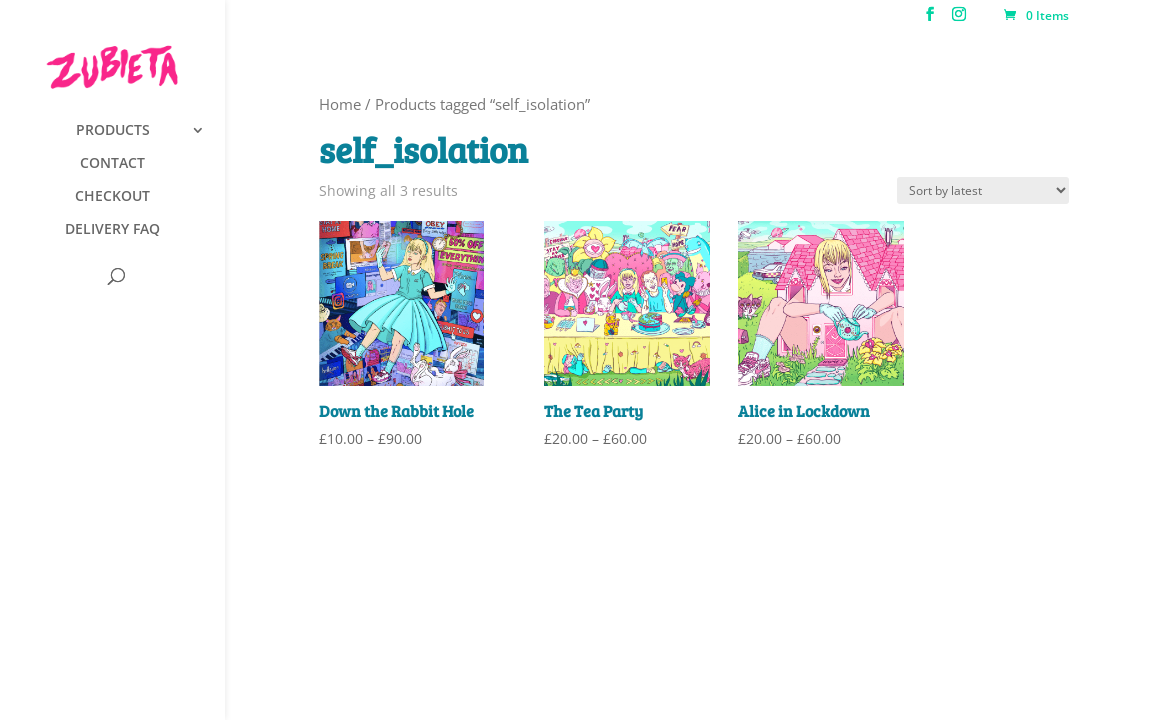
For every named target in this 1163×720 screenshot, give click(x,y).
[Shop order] (983, 190)
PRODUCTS (113, 131)
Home (340, 104)
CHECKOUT (112, 197)
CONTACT (112, 164)
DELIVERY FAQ (112, 230)
